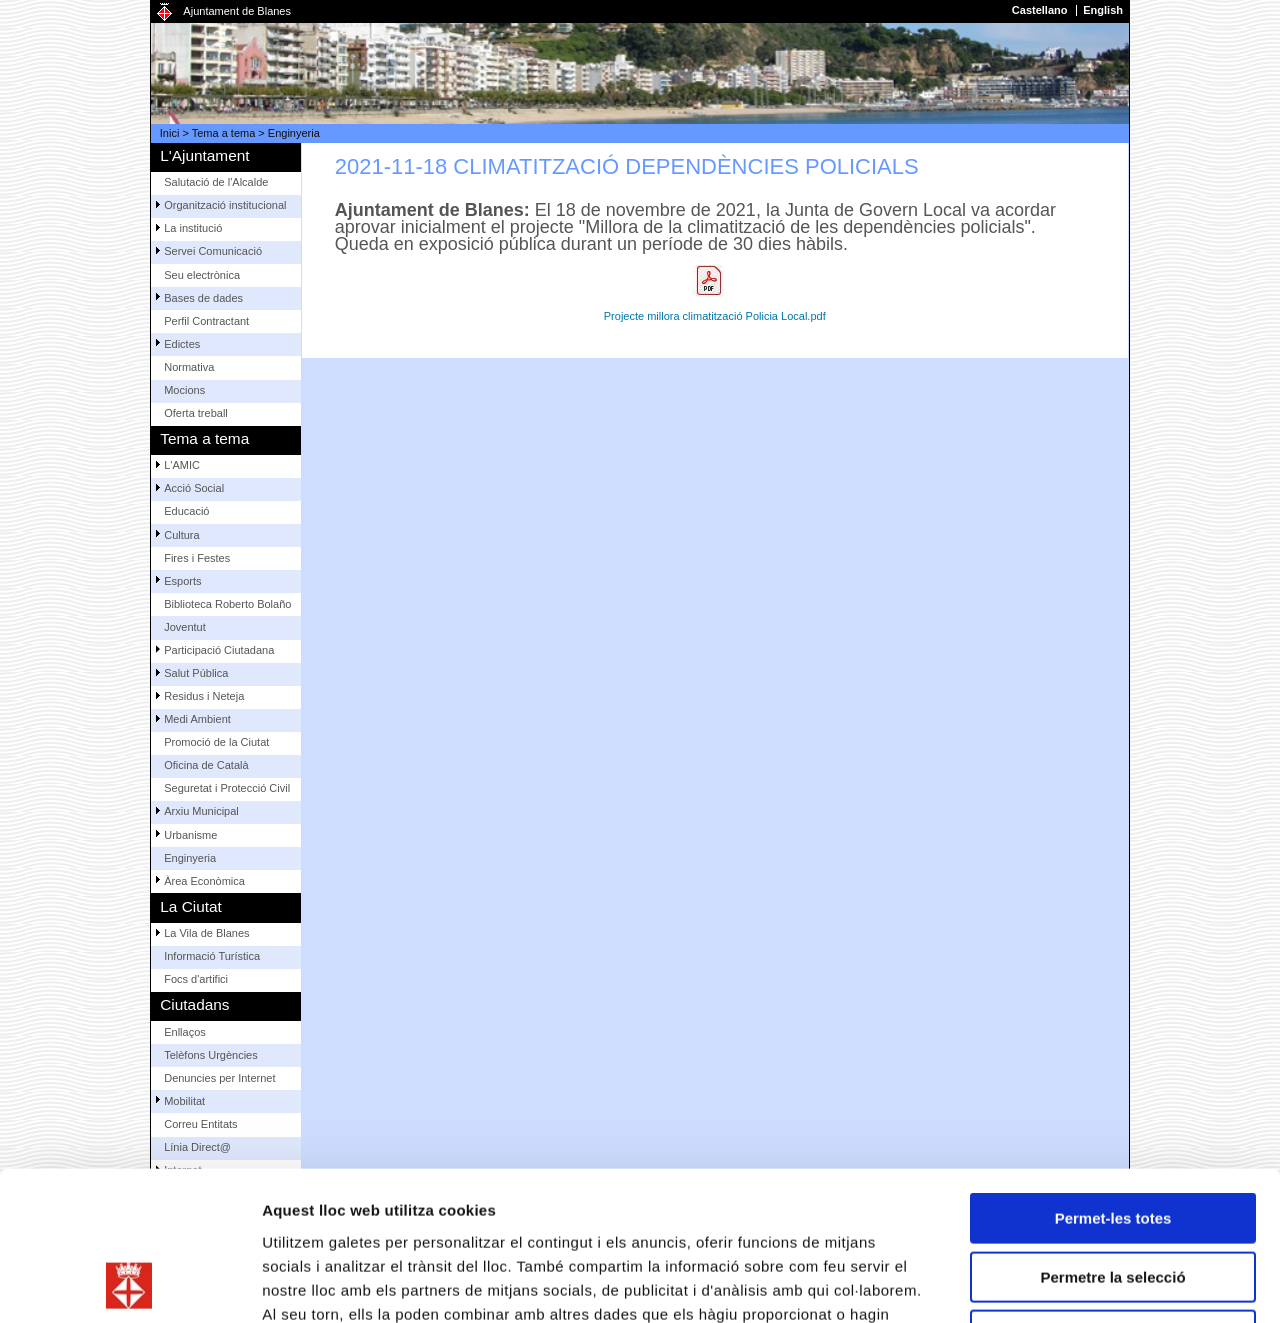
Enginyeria (294, 133)
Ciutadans (194, 1004)
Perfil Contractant (206, 321)
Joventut (185, 627)
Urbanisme (190, 835)
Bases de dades (203, 298)
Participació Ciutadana (219, 650)
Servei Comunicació (213, 251)
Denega (1113, 1195)
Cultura (181, 535)
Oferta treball (196, 413)
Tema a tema (224, 133)
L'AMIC (182, 465)
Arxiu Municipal (201, 811)
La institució (193, 228)
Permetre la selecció (1112, 1137)
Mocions (184, 390)
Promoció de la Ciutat (216, 742)
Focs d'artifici (196, 979)
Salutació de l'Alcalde (216, 182)
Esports (182, 581)
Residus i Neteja (204, 696)
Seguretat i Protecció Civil (227, 788)
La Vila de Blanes (206, 933)
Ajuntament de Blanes (237, 11)
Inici (170, 133)
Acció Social (194, 488)
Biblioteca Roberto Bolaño (227, 604)
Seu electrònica (202, 275)
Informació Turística (212, 956)
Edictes (182, 344)
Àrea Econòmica (204, 881)
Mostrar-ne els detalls (1151, 1283)
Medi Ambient (197, 719)
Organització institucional (225, 205)
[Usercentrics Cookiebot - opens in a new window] (129, 1284)
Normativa (189, 367)
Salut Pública (196, 673)
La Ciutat (191, 906)
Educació (186, 511)
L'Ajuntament (204, 155)
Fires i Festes (197, 558)
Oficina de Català (206, 765)
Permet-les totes (1113, 1078)
